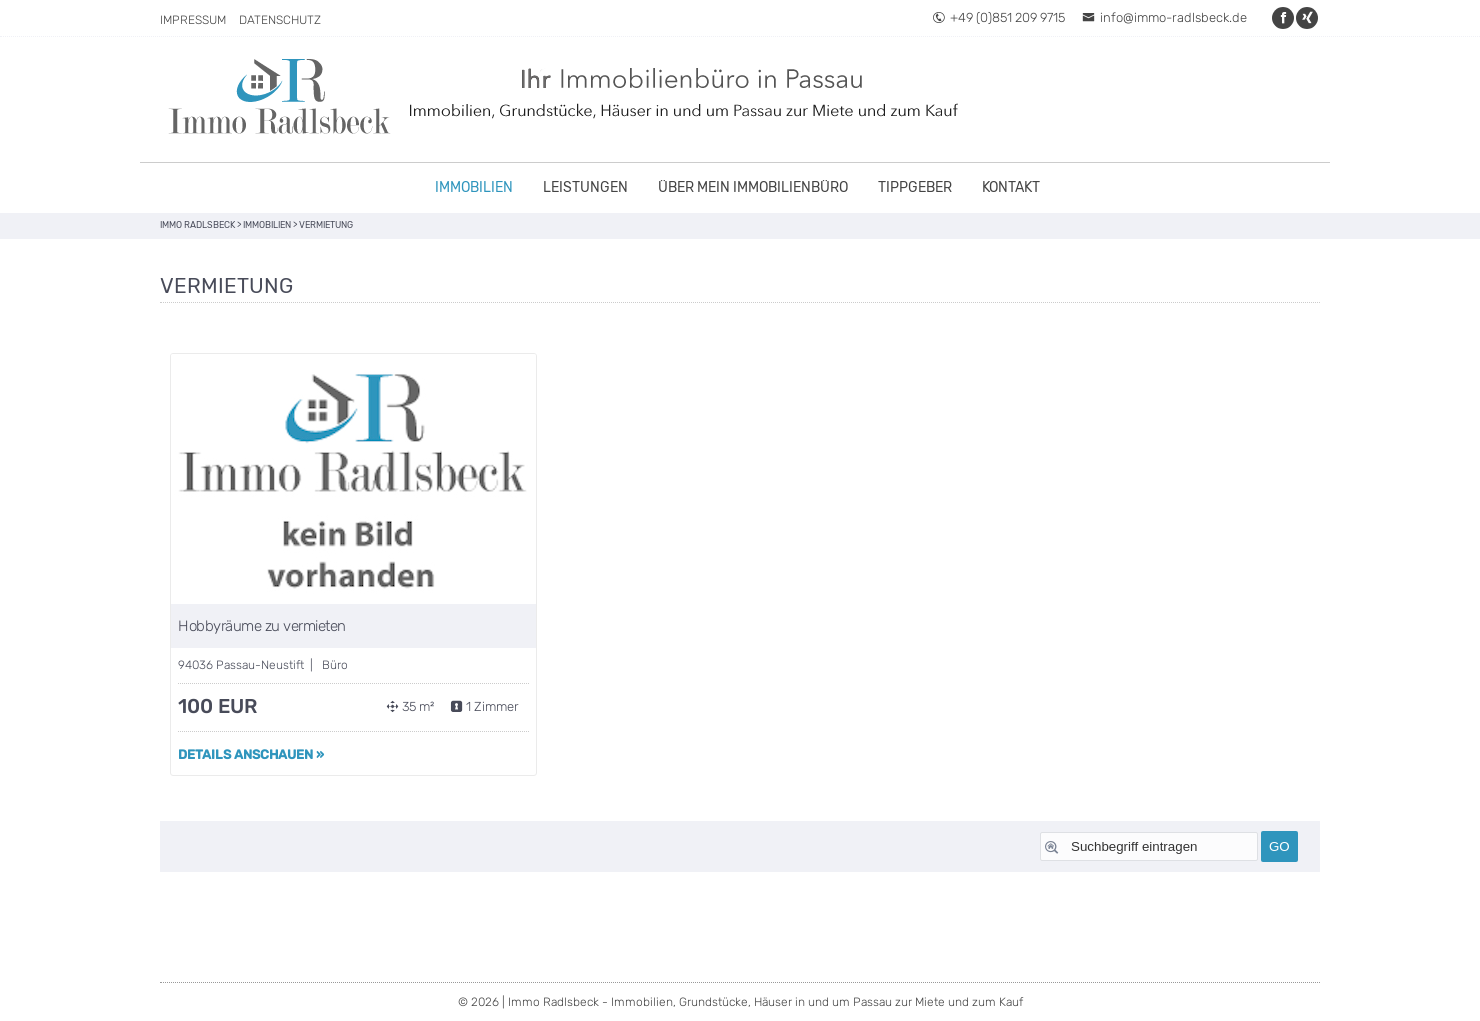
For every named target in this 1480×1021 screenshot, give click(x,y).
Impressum (193, 20)
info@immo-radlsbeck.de (1164, 17)
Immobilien (474, 187)
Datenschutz (280, 20)
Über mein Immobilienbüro (753, 187)
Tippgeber (915, 187)
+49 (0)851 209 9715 (998, 17)
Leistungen (585, 187)
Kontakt (1011, 187)
